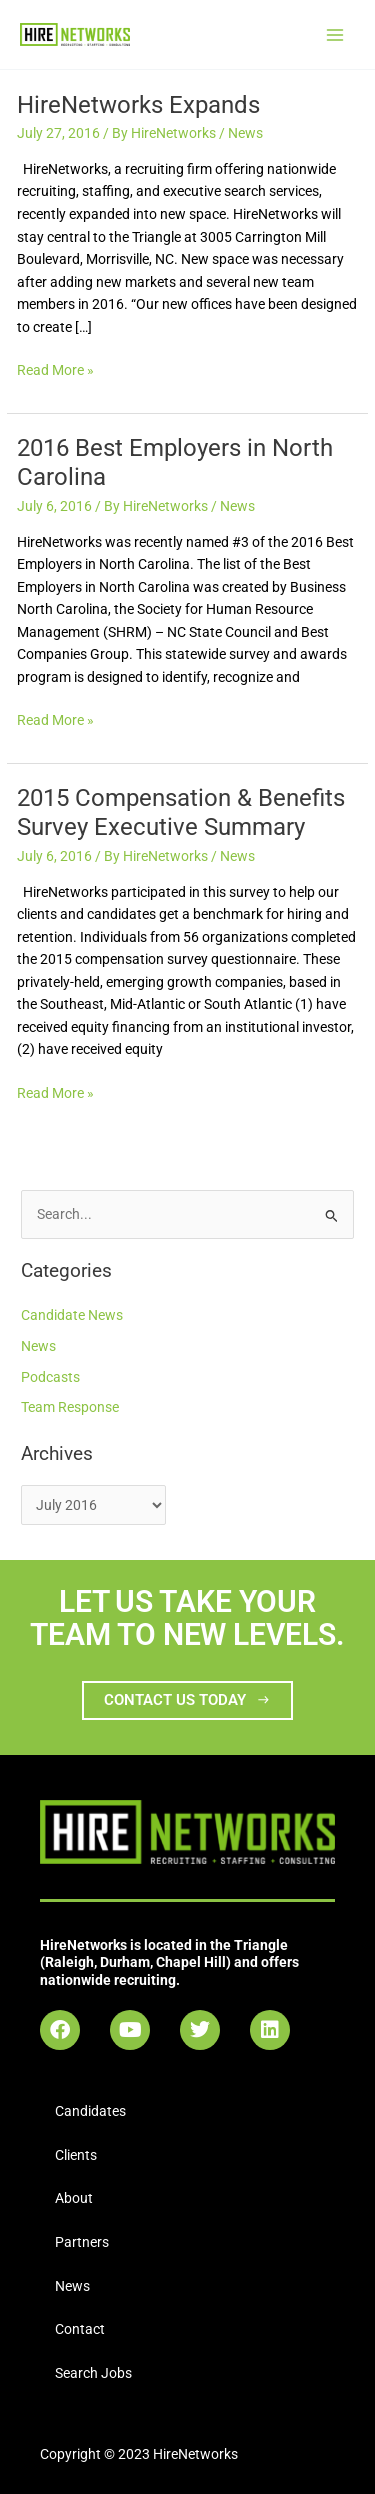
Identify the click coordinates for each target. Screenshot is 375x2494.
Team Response (70, 1407)
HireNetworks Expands (138, 105)
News (245, 133)
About (74, 2198)
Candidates (90, 2111)
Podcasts (50, 1377)
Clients (76, 2155)
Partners (82, 2242)
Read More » (55, 368)
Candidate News (72, 1315)
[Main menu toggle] (335, 34)
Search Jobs (93, 2373)
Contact (80, 2329)
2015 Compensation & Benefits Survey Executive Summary (181, 812)
